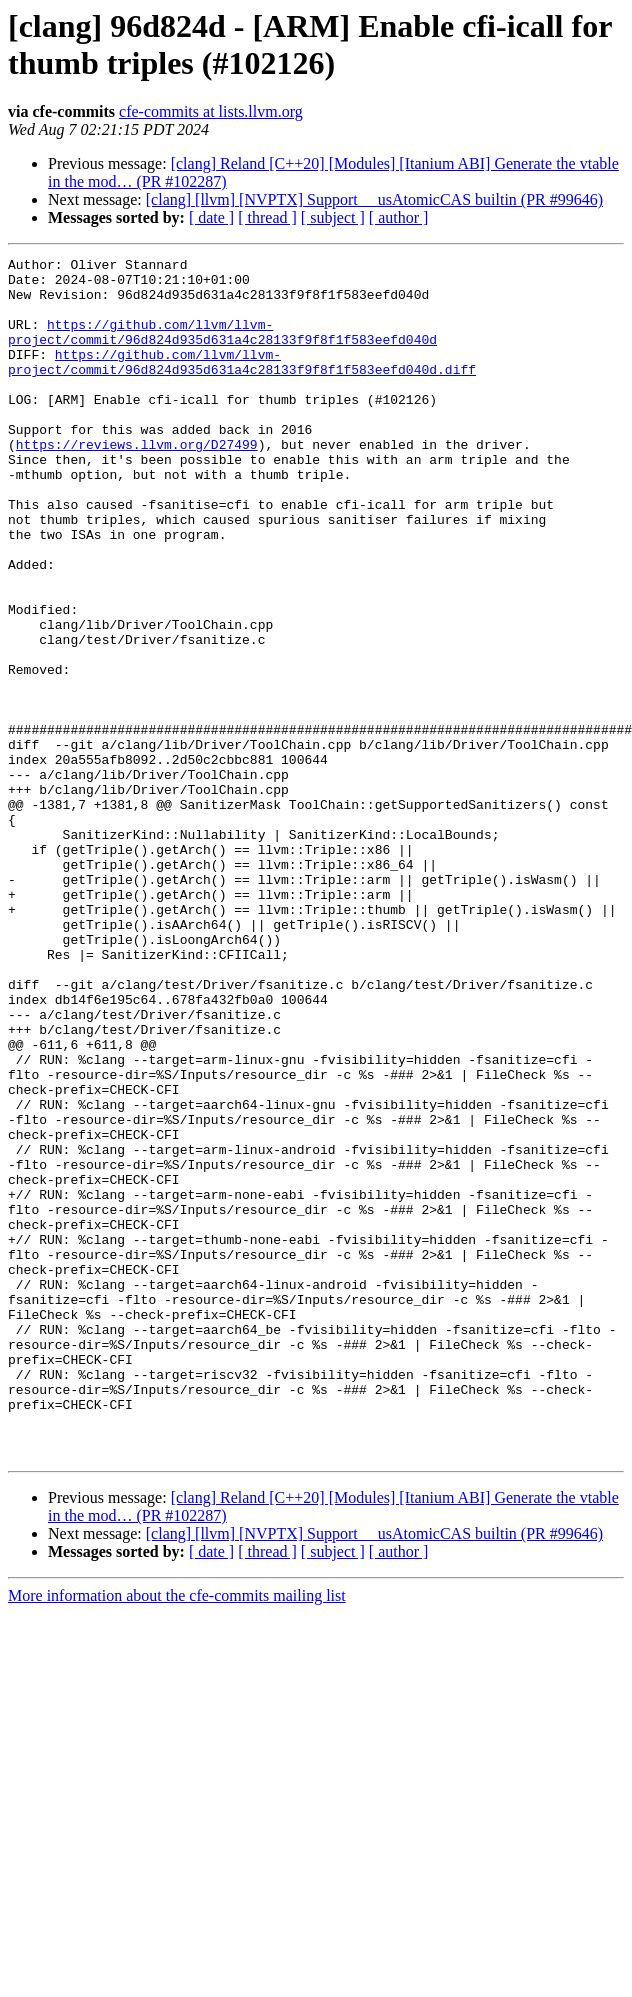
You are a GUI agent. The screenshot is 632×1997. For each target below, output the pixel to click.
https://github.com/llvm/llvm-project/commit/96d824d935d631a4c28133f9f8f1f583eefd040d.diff (242, 384)
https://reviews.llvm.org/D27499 (137, 483)
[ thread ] (267, 217)
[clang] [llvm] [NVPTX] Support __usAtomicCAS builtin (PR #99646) (374, 199)
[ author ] (399, 217)
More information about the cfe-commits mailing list (177, 1835)
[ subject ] (333, 217)
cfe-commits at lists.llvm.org (211, 111)
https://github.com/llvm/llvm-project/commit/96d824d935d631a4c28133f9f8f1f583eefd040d (222, 348)
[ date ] (211, 217)
